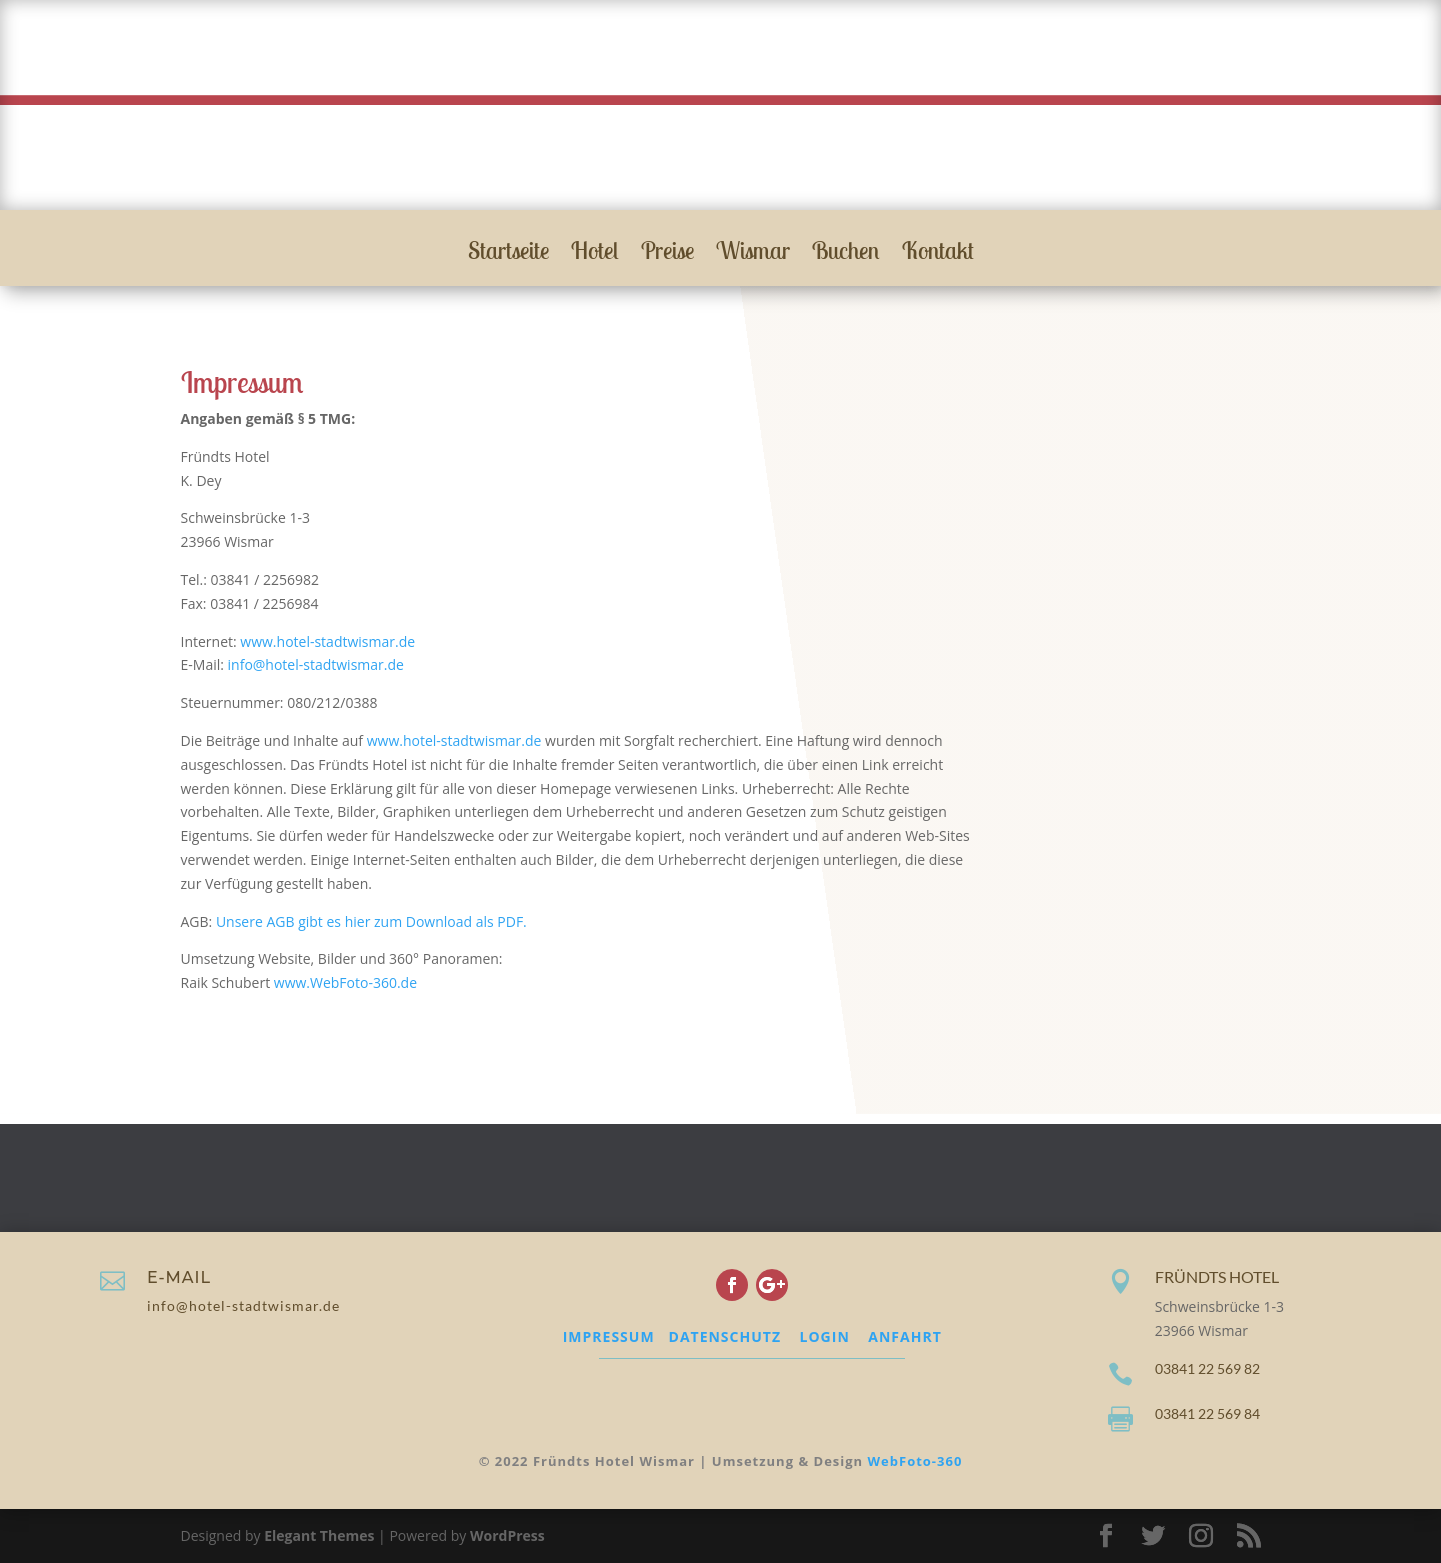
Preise (667, 254)
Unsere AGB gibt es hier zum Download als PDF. (371, 921)
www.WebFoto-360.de (345, 982)
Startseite (508, 254)
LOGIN (825, 1336)
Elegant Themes (319, 1535)
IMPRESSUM (609, 1336)
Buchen (846, 254)
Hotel (595, 254)
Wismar (753, 254)
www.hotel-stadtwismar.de (327, 641)
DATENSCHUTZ (725, 1336)
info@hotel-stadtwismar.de (316, 664)
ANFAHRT (904, 1336)
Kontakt (938, 254)
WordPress (507, 1535)
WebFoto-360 (915, 1461)
